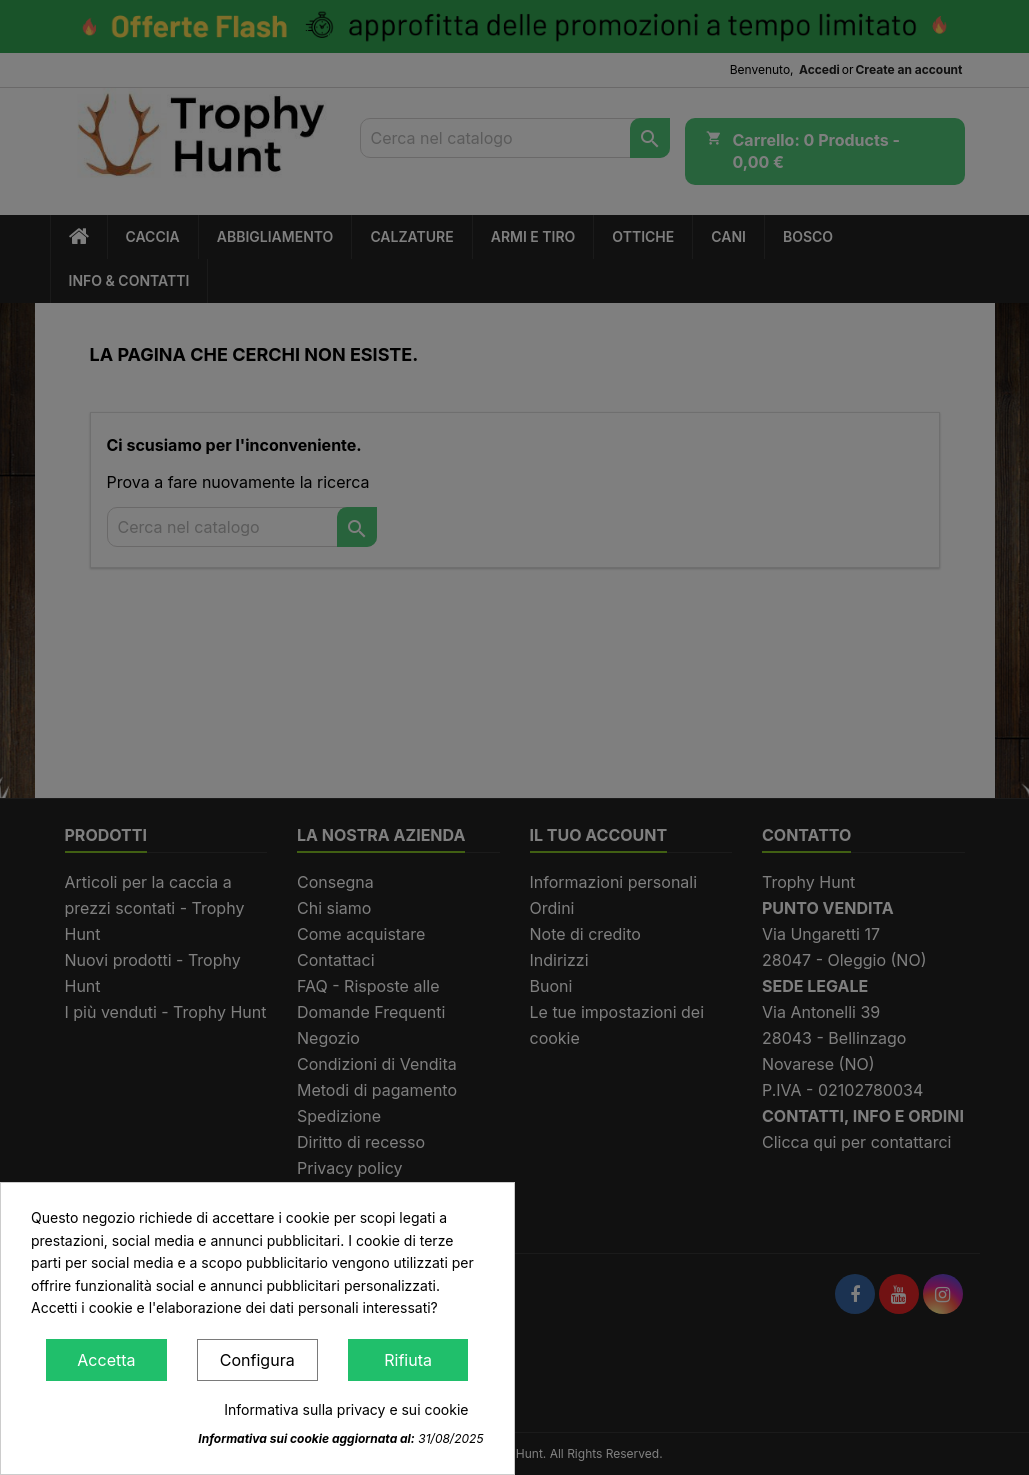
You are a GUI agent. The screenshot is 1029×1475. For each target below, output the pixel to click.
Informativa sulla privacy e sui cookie (346, 1409)
